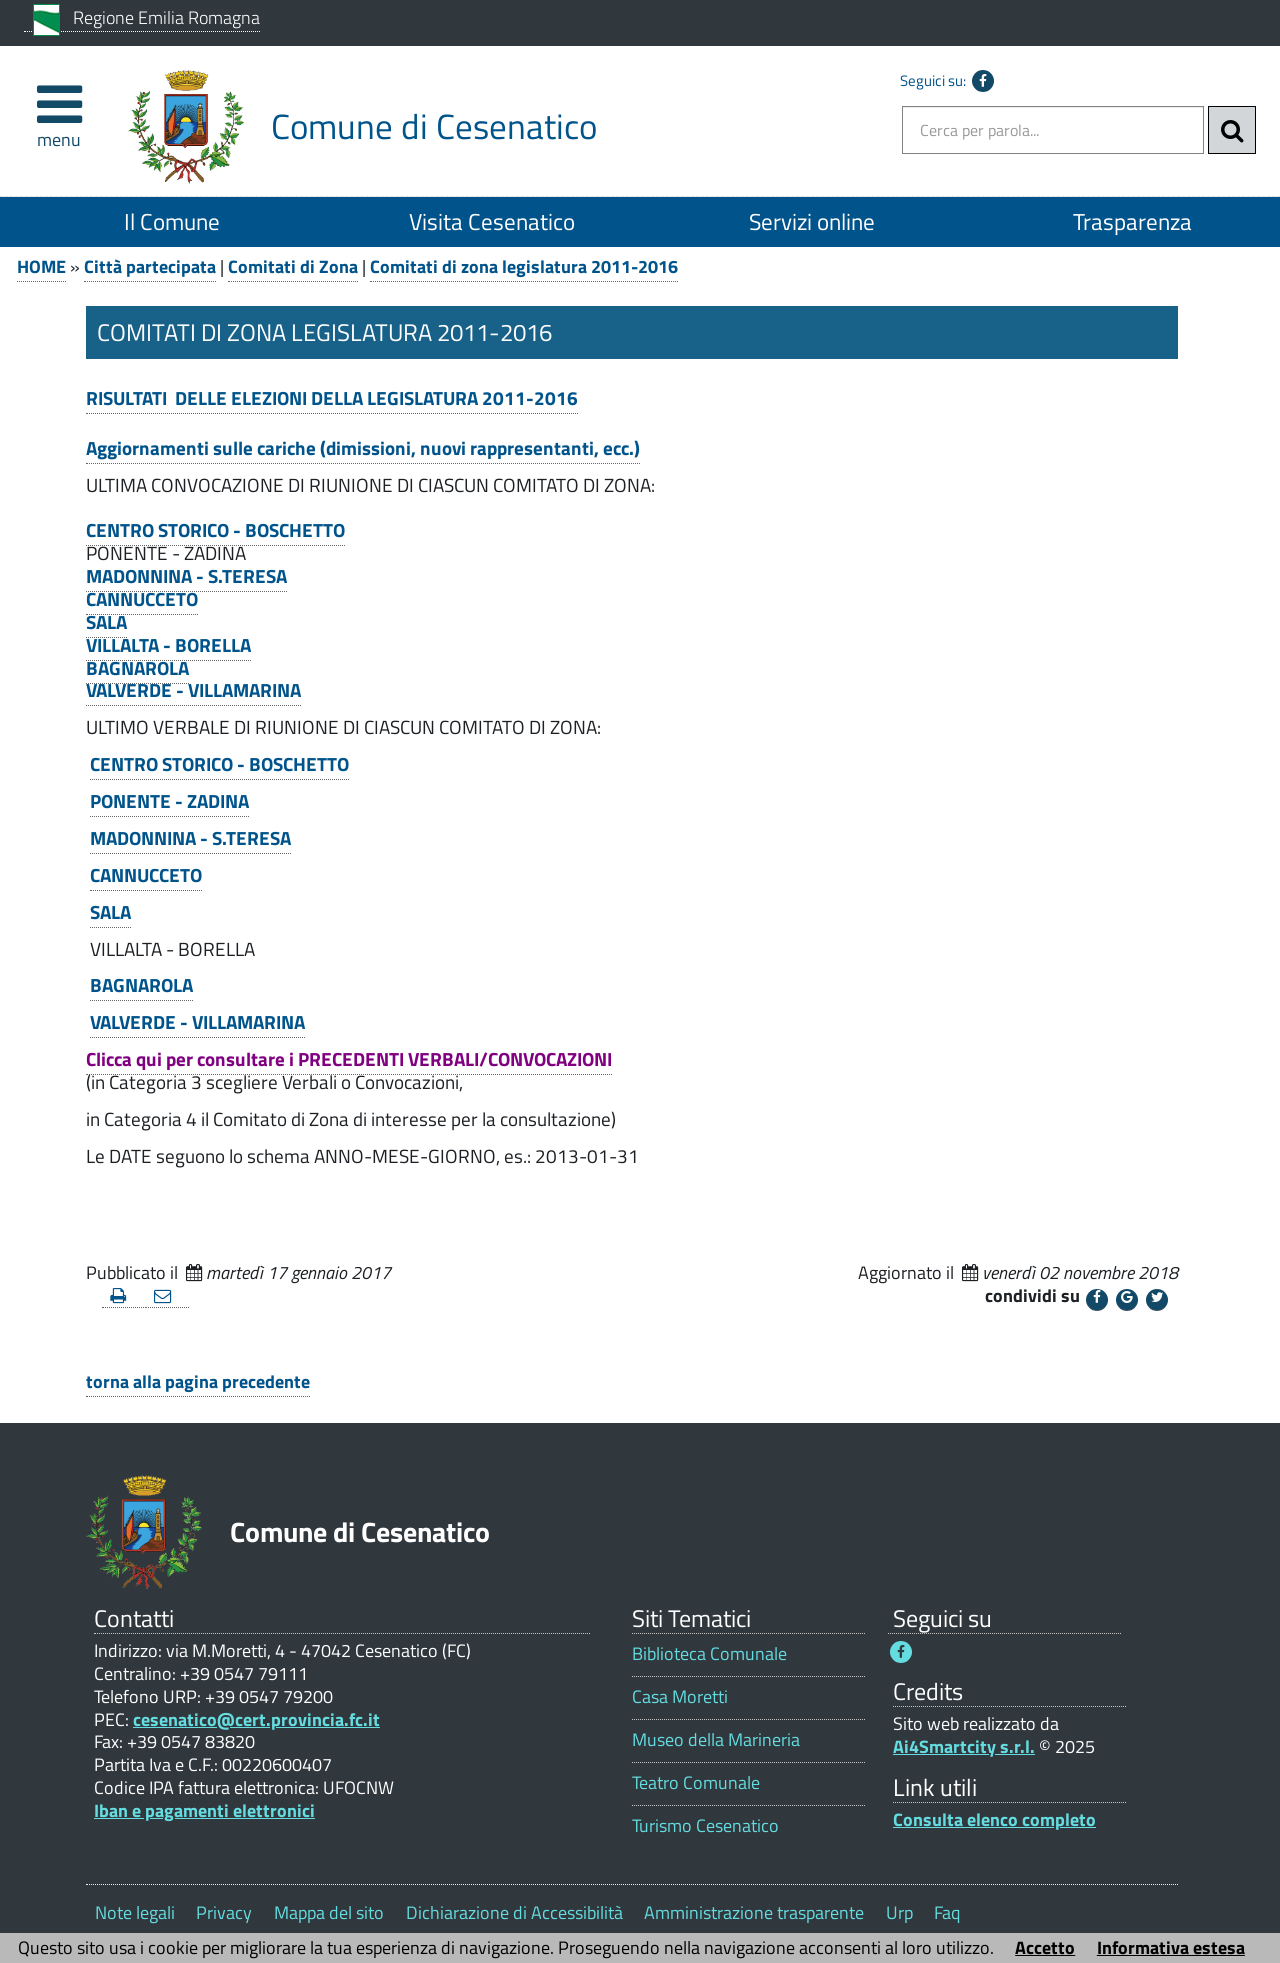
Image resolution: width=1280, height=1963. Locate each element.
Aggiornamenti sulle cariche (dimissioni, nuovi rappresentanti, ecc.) (363, 448)
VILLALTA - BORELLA (168, 645)
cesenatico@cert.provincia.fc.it (256, 1719)
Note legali (135, 1912)
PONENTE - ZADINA (169, 801)
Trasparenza (1132, 221)
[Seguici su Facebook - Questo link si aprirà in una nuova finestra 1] (901, 1652)
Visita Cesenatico (492, 221)
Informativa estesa (1171, 1947)
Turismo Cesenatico (705, 1825)
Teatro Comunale (696, 1782)
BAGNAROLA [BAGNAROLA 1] (141, 985)
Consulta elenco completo (994, 1819)
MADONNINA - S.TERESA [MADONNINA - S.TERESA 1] (190, 838)
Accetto (1045, 1947)
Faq (947, 1912)
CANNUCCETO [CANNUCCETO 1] (146, 875)
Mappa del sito (329, 1912)
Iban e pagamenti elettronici (204, 1810)
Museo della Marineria (716, 1739)
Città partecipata (150, 266)
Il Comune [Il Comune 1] (172, 221)
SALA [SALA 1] (110, 912)
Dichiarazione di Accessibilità (514, 1912)
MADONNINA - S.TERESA (186, 576)
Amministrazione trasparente (754, 1912)
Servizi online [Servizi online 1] (812, 221)
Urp (899, 1912)
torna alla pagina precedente (198, 1381)
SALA (106, 622)
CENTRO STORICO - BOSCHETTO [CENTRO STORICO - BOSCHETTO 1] (219, 764)
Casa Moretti (680, 1696)
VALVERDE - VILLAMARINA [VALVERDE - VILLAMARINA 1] (197, 1022)
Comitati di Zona (293, 266)
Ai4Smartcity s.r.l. (964, 1746)
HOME (41, 266)
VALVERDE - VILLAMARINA (193, 690)
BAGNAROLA (137, 668)
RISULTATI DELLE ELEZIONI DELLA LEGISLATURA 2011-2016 (332, 398)
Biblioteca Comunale (709, 1653)
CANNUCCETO (142, 599)
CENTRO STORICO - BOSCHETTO (215, 530)
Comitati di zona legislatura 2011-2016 (524, 266)
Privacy (224, 1912)
